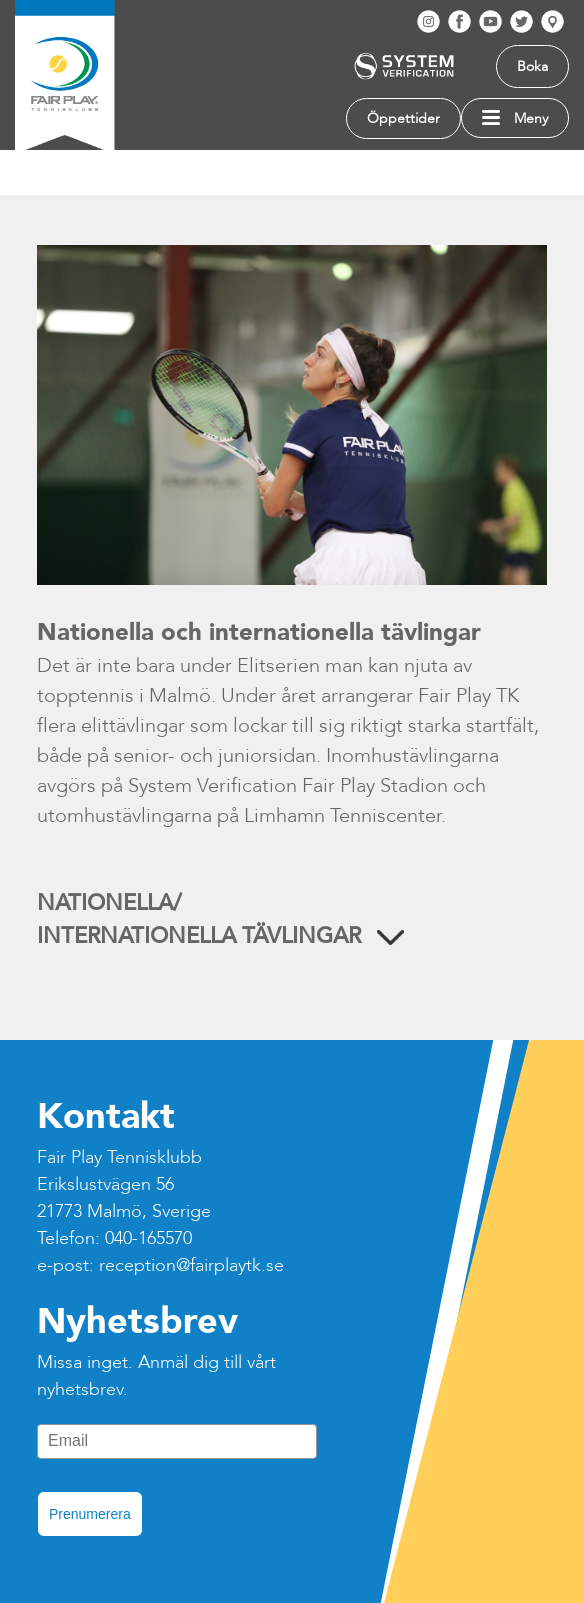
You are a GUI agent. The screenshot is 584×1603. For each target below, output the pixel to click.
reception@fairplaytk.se (191, 1265)
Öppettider (403, 118)
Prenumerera (90, 1514)
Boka (532, 66)
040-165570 (148, 1238)
